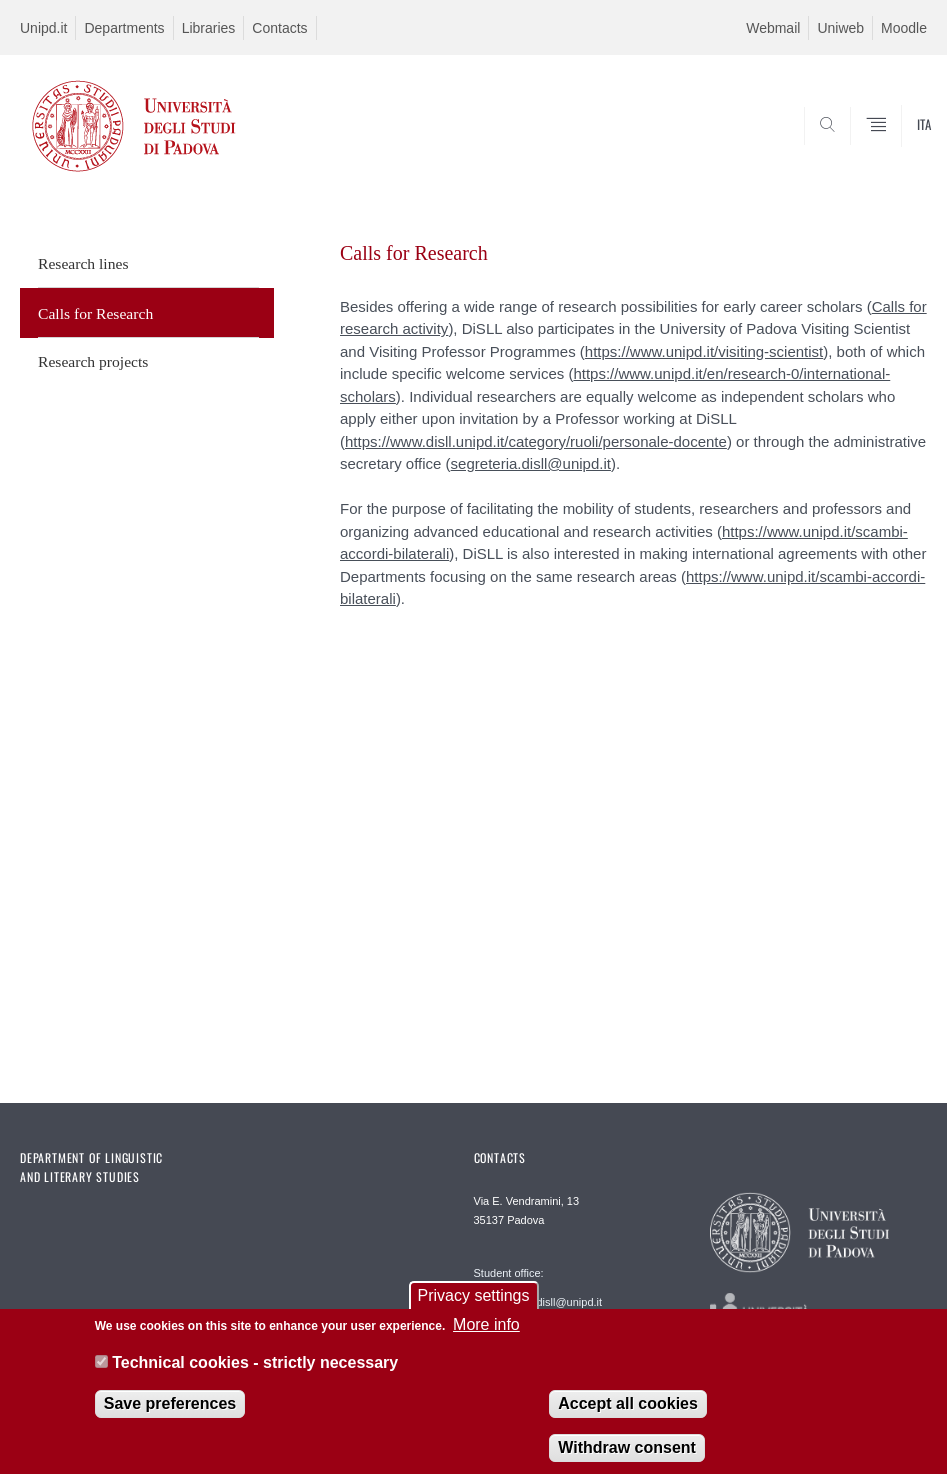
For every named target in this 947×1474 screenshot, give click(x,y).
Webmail (773, 28)
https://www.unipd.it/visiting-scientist (704, 351)
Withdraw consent (627, 1458)
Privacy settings (473, 1305)
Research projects (93, 361)
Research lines (83, 263)
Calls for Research (95, 313)
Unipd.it (43, 28)
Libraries (209, 28)
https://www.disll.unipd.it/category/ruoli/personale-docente (536, 441)
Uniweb (840, 28)
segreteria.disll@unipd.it (531, 463)
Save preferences (170, 1414)
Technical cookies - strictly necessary (255, 1373)
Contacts (279, 28)
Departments (124, 28)
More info (486, 1334)
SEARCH (865, 149)
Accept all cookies (628, 1414)
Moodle (904, 28)
